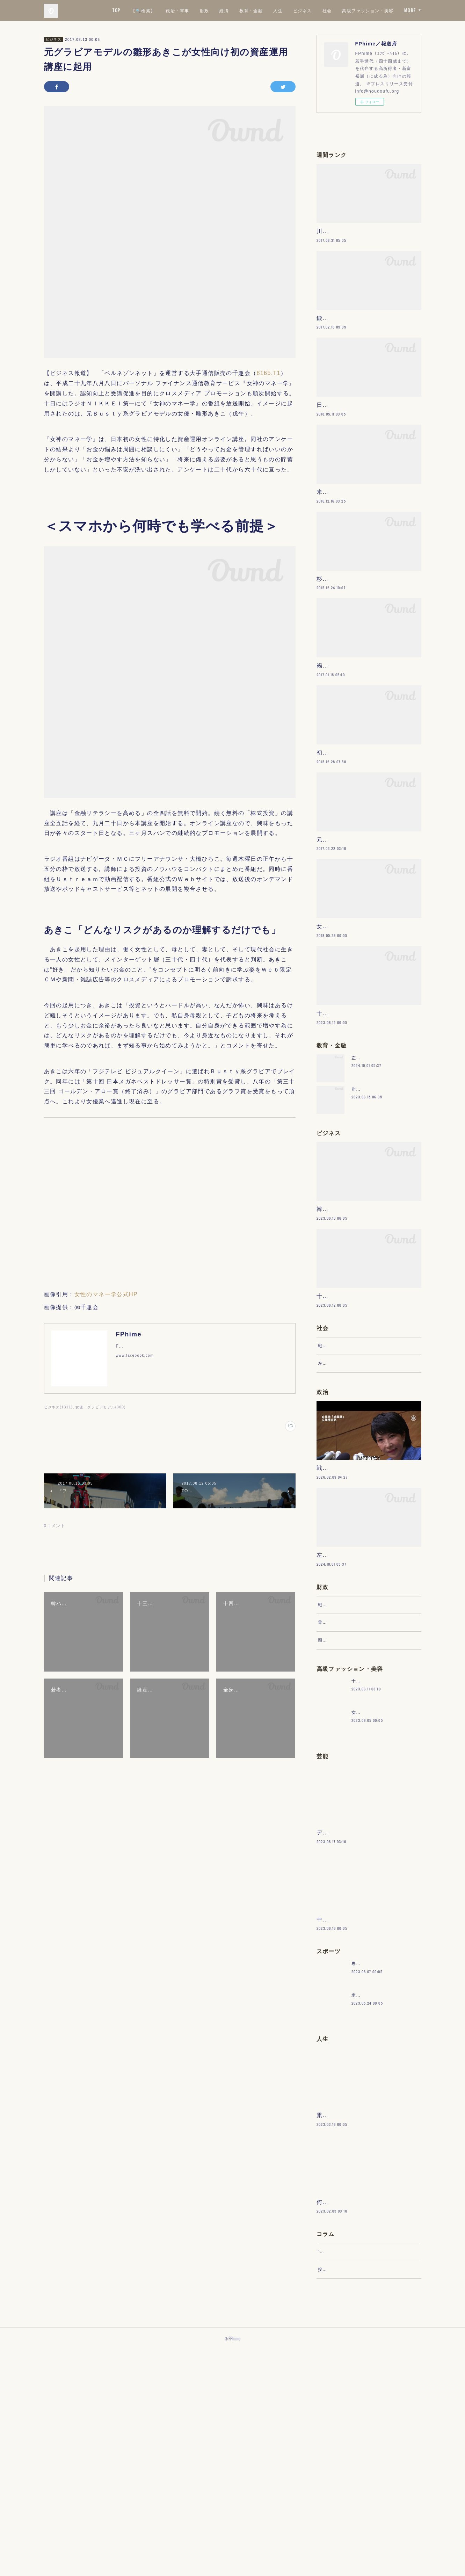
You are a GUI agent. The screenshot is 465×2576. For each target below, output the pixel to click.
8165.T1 (269, 373)
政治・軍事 (239, 10)
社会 (389, 10)
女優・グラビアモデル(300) (100, 1407)
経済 (286, 10)
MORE (410, 10)
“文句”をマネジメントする (345, 2470)
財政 (266, 10)
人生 (340, 10)
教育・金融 (313, 10)
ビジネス (364, 10)
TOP (178, 10)
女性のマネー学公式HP (106, 1294)
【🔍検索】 (205, 10)
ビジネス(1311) (58, 1407)
